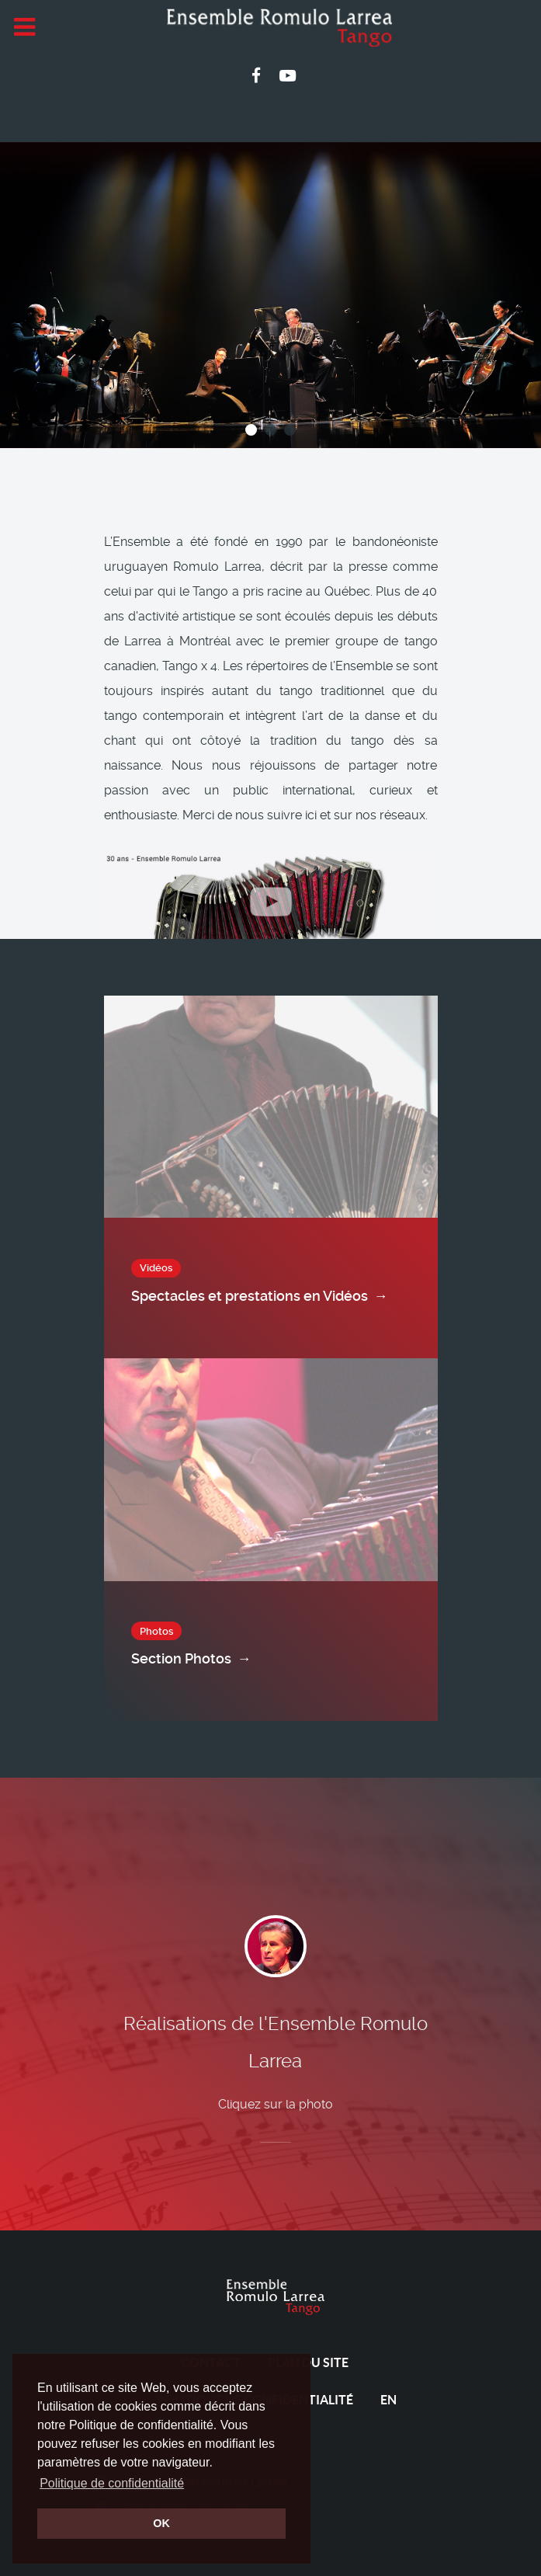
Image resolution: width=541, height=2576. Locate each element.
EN (388, 2400)
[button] (251, 430)
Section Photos (191, 1658)
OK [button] (161, 2523)
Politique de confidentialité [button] (112, 2483)
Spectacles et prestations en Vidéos (259, 1296)
